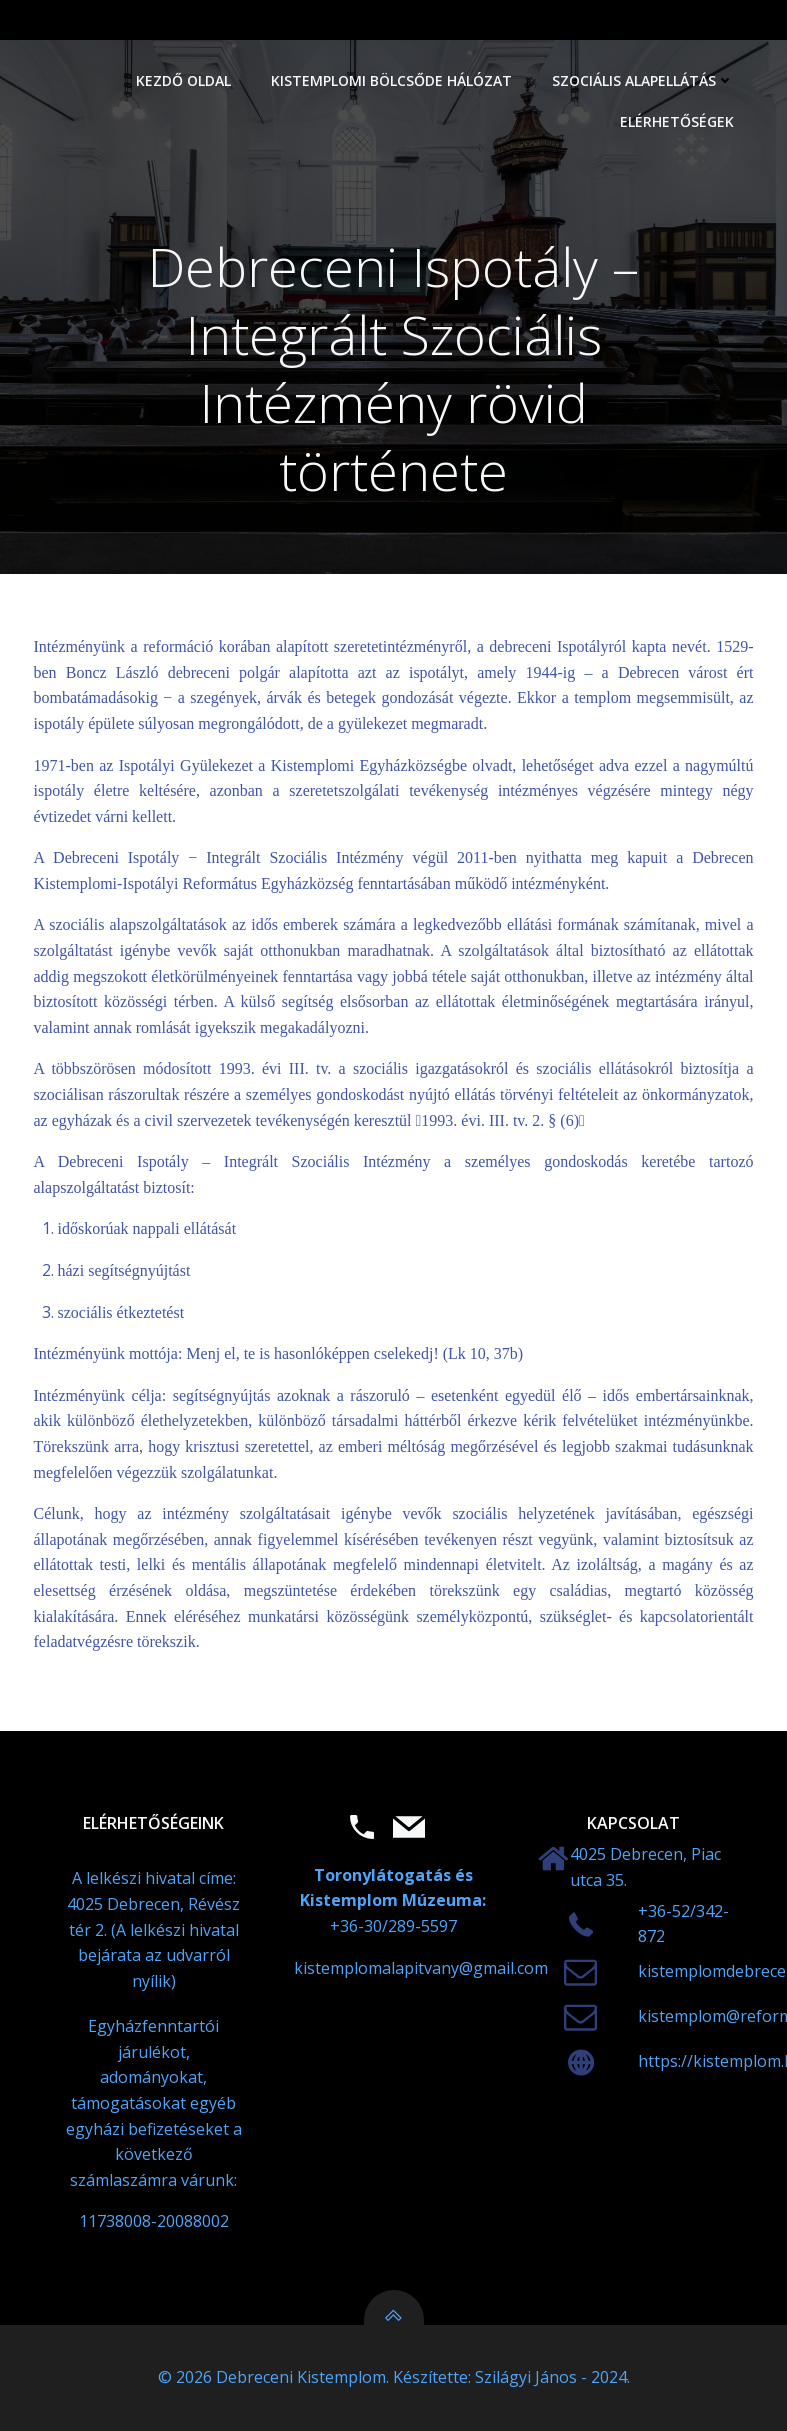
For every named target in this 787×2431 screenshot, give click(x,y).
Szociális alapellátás (643, 80)
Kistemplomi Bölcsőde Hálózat (391, 80)
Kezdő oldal (183, 80)
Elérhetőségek (677, 121)
